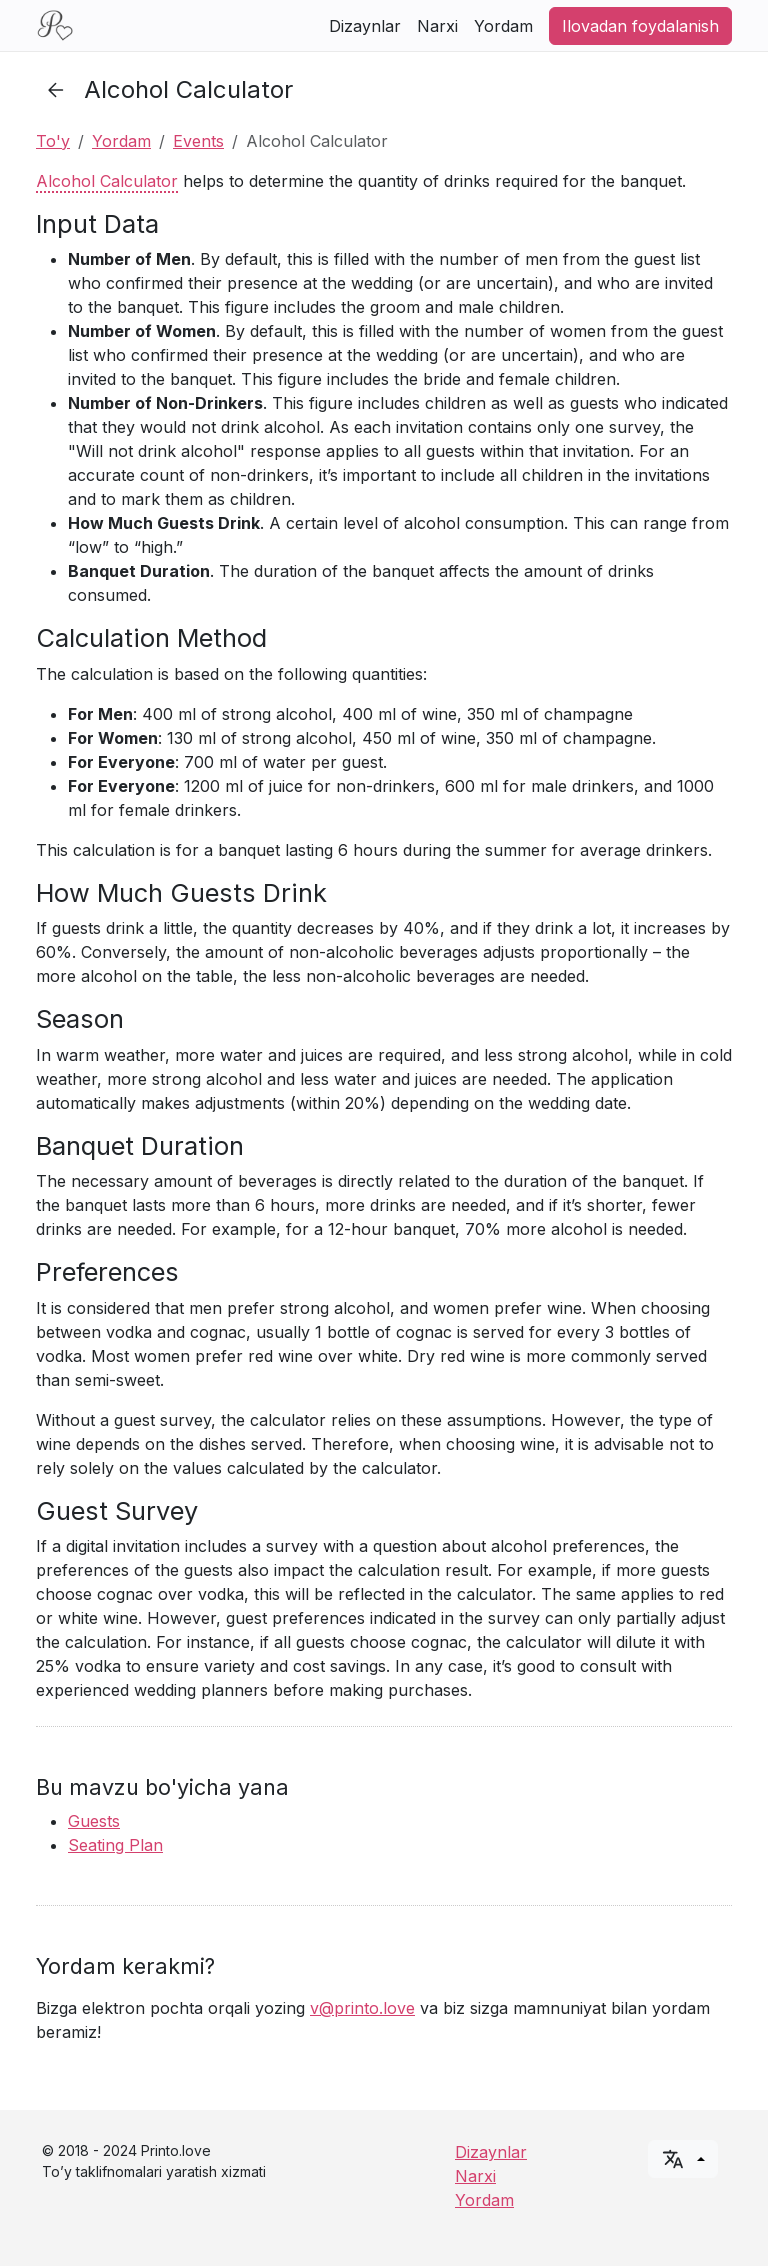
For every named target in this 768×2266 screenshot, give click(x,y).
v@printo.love (362, 2008)
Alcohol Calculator (107, 181)
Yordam (503, 26)
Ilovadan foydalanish (640, 26)
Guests (94, 1821)
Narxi (437, 26)
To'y (53, 141)
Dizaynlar (365, 26)
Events (198, 141)
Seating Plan (115, 1845)
